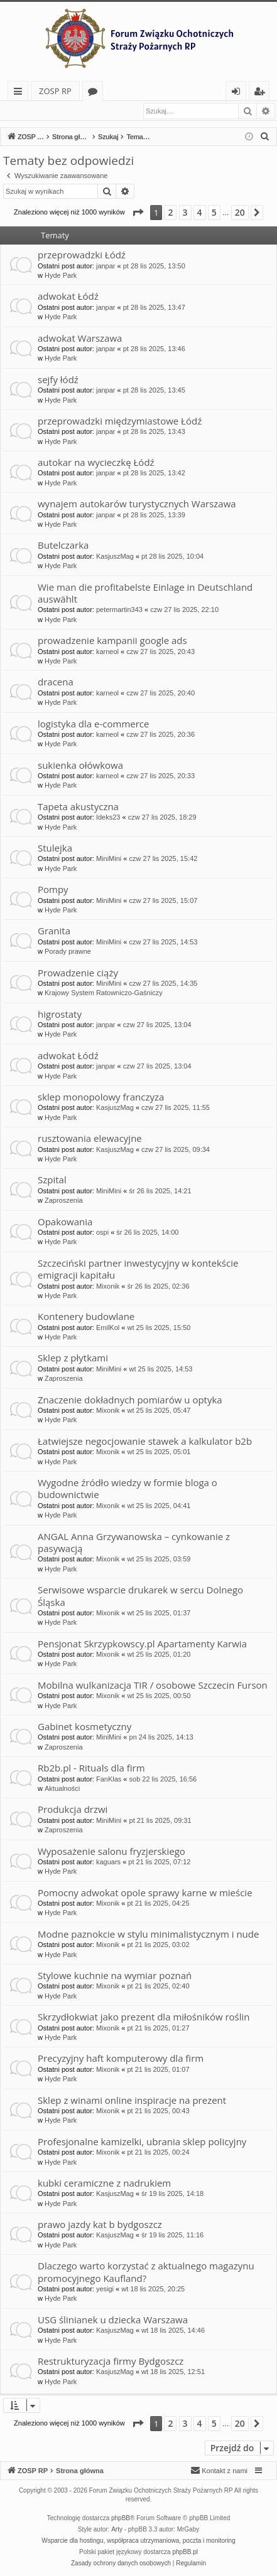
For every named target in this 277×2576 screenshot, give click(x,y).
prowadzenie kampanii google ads (112, 641)
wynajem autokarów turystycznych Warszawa (137, 504)
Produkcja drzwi (72, 1809)
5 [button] (214, 213)
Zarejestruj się (92, 111)
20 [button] (240, 213)
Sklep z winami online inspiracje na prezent (132, 2100)
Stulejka (55, 848)
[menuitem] (265, 137)
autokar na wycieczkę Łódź (96, 463)
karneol (107, 652)
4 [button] (199, 213)
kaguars (108, 1862)
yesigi (105, 2289)
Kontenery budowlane (86, 1317)
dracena (55, 682)
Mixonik (107, 1287)
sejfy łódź (58, 380)
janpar (106, 266)
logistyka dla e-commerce (93, 724)
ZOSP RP (55, 91)
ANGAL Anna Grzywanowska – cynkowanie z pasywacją (134, 1543)
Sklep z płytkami (73, 1358)
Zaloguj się (32, 111)
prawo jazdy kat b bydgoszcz (100, 2225)
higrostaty (60, 1014)
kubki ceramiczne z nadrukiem (104, 2183)
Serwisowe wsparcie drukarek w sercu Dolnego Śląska (140, 1596)
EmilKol (107, 1328)
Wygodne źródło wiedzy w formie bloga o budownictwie (127, 1489)
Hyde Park (61, 276)
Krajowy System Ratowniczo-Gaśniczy (104, 993)
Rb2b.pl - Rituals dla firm (91, 1768)
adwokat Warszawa (80, 338)
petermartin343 (119, 610)
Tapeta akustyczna (78, 807)
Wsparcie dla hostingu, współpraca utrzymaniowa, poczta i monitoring (138, 2541)
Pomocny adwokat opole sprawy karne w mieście (145, 1893)
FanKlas (108, 1779)
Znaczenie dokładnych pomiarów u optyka (130, 1400)
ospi (102, 1233)
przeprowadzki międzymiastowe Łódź (120, 421)
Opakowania (65, 1222)
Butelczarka (63, 545)
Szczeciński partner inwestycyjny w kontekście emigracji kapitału (138, 1269)
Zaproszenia (64, 1201)
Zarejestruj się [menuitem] (262, 93)
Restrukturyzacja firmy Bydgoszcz (110, 2361)
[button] (137, 213)
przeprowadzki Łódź (82, 255)
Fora (95, 93)
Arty (116, 2529)
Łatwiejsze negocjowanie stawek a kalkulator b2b (145, 1441)
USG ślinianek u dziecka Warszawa (113, 2320)
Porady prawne (68, 952)
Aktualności (62, 1789)
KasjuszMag (115, 557)
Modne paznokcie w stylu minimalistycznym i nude (148, 1934)
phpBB (120, 2518)
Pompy (53, 890)
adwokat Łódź (68, 296)
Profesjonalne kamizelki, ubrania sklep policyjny (142, 2142)
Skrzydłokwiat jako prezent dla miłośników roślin (144, 2017)
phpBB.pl (185, 2552)
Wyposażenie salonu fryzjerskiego (111, 1851)
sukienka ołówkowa (80, 765)
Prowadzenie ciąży (78, 973)
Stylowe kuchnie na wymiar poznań (115, 1976)
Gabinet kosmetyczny (84, 1727)
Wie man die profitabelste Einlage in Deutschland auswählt (145, 593)
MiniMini (108, 859)
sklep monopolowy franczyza (101, 1097)
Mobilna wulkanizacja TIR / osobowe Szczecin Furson (153, 1685)
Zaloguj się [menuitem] (238, 93)
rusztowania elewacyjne (90, 1138)
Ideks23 (108, 817)
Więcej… (20, 93)
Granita (54, 931)
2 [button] (170, 213)
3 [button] (185, 213)
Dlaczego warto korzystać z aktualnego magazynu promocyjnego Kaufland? (146, 2272)
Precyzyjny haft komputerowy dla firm (121, 2058)
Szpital (52, 1180)
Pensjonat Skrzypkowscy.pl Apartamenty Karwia (142, 1644)
